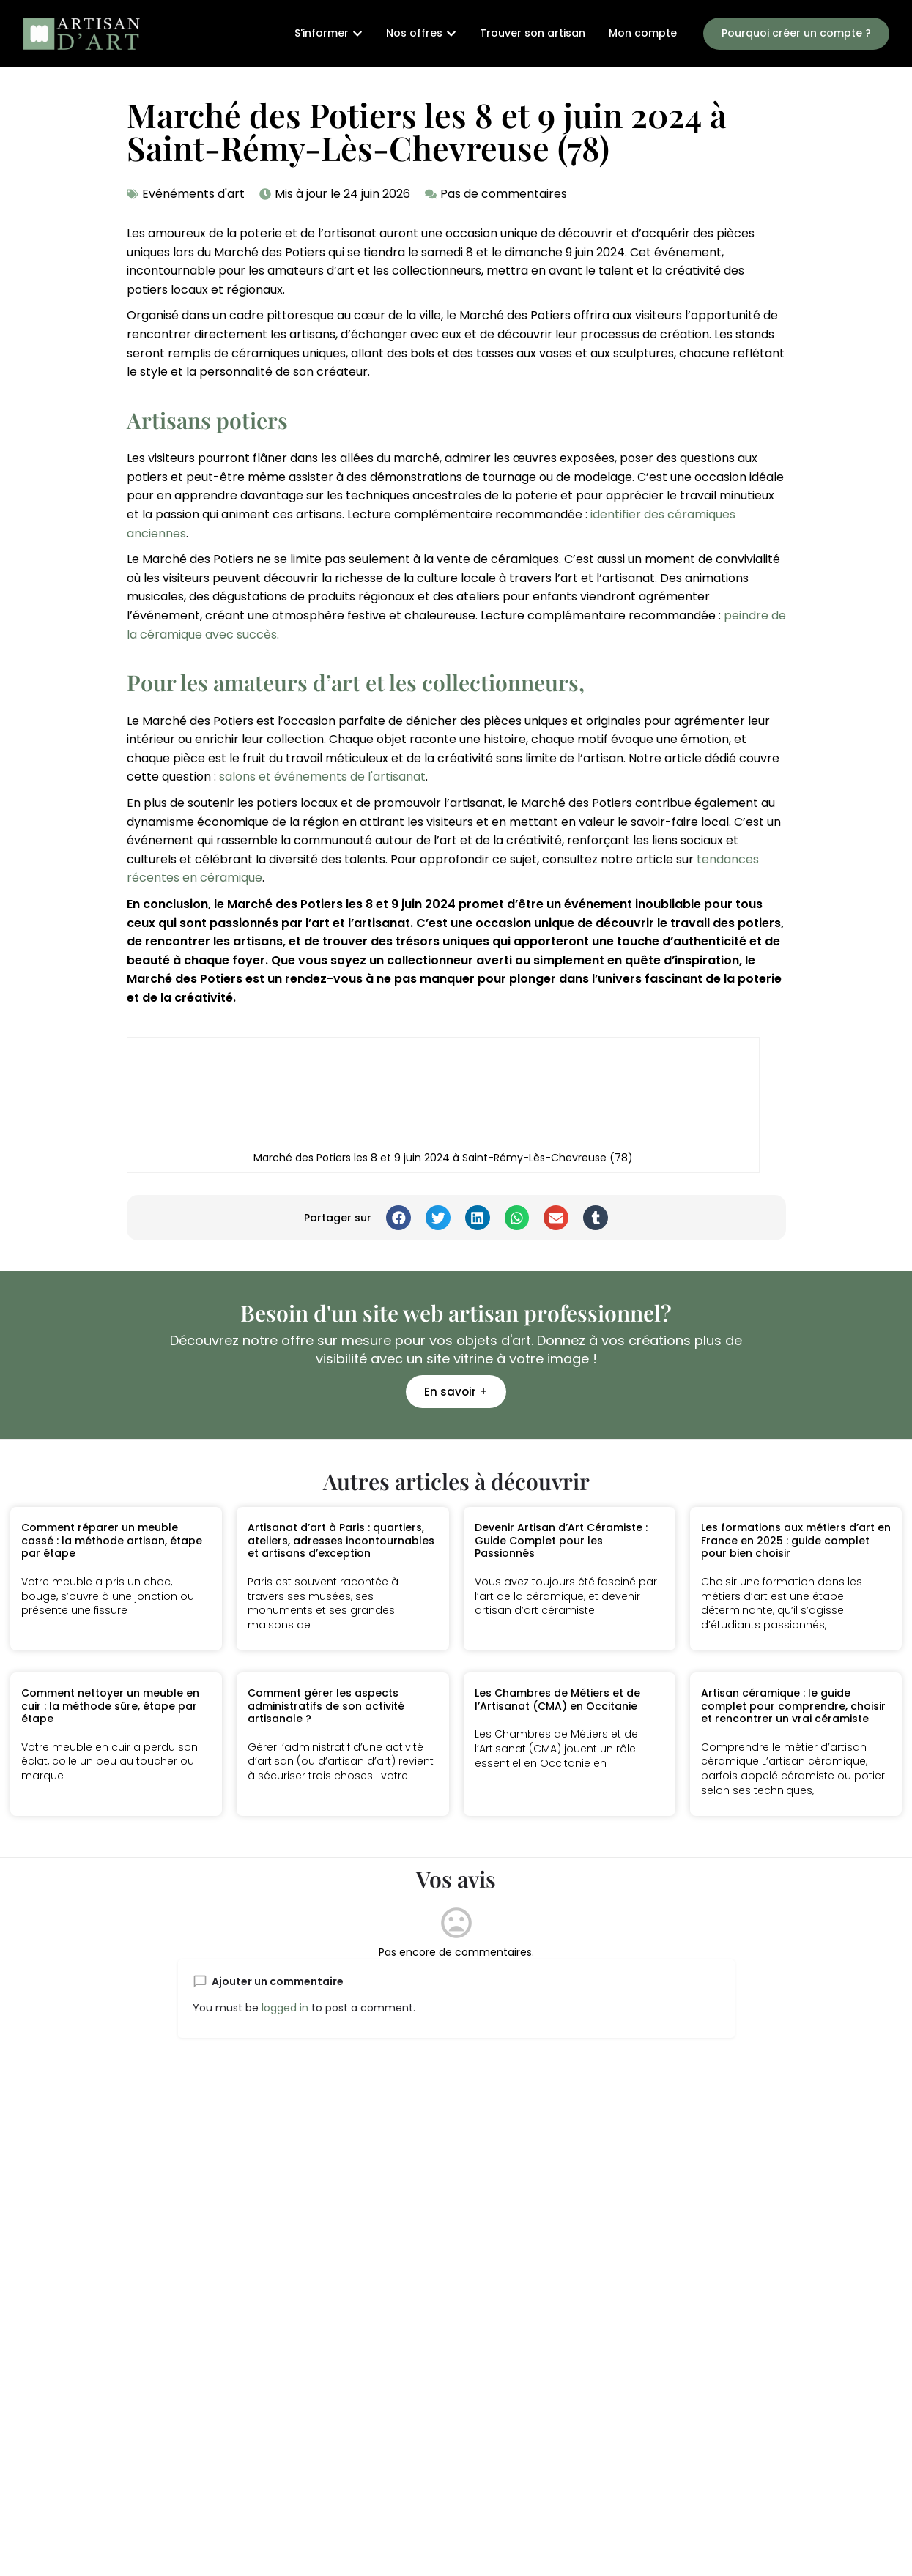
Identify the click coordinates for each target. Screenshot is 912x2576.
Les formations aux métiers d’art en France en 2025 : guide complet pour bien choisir (796, 1540)
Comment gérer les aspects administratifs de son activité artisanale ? (326, 1706)
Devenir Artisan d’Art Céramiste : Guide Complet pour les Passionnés (561, 1540)
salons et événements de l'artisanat (322, 776)
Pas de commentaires (503, 193)
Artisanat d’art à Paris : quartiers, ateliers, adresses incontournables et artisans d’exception (341, 1540)
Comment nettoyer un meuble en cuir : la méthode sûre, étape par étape (110, 1706)
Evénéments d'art (193, 193)
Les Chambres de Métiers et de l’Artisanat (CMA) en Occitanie (557, 1699)
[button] (398, 1217)
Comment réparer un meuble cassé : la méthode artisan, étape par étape (111, 1540)
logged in (285, 2007)
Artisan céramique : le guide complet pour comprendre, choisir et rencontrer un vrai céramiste (793, 1706)
